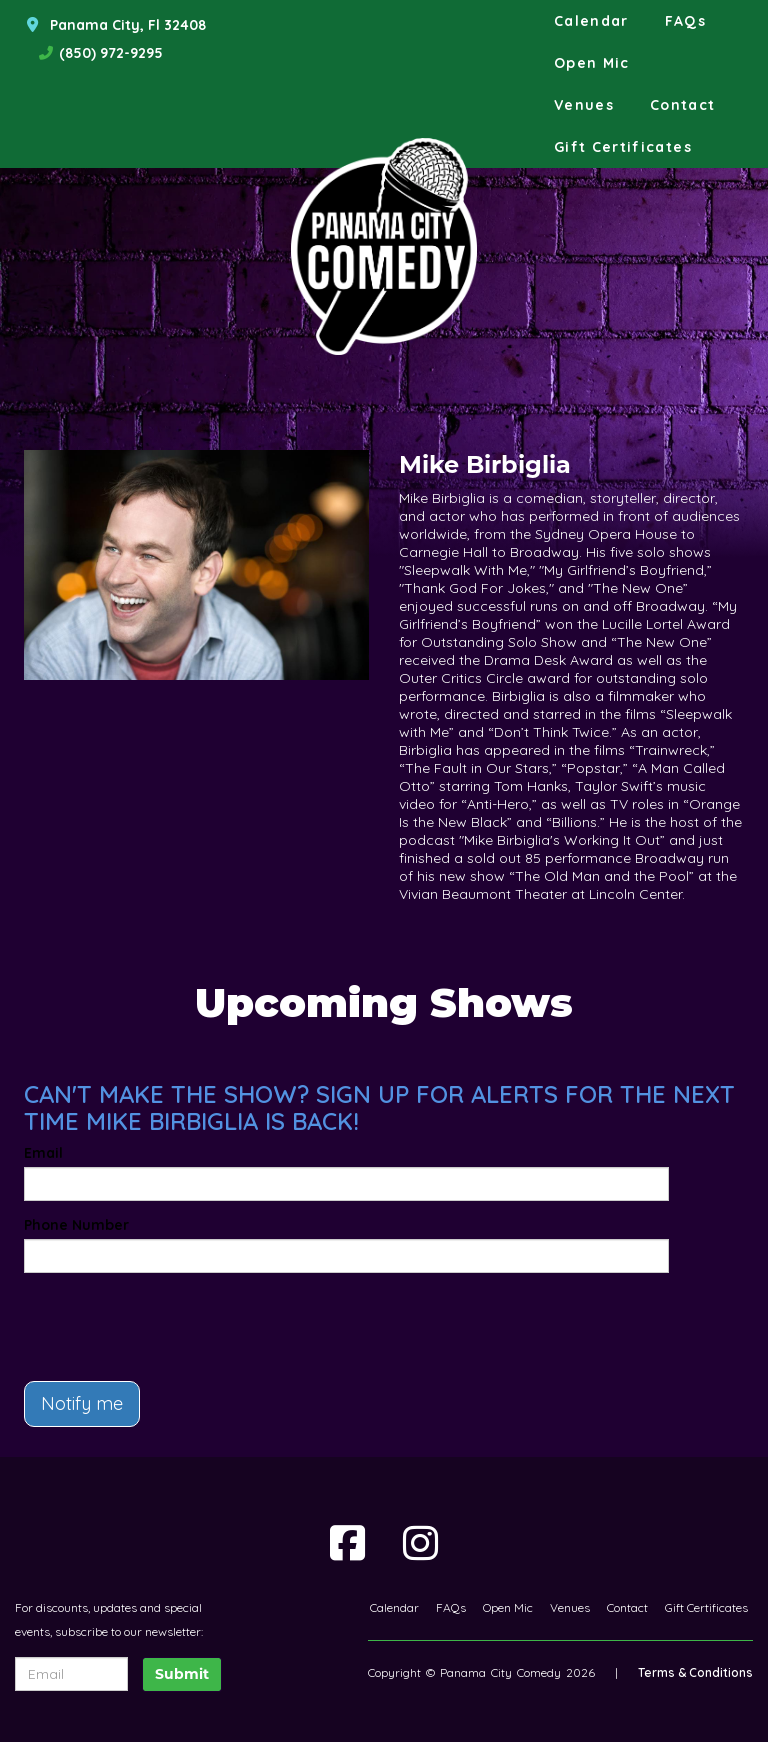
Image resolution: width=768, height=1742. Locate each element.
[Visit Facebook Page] (347, 1543)
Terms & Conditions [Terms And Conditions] (695, 1672)
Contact (683, 105)
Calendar (591, 21)
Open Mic (592, 63)
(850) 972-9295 (111, 53)
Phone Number (76, 1225)
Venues (584, 105)
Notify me (82, 1403)
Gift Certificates (623, 147)
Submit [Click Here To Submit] (182, 1674)
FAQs (685, 21)
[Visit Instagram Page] (420, 1543)
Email (43, 1153)
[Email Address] (71, 1674)
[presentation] (141, 1318)
